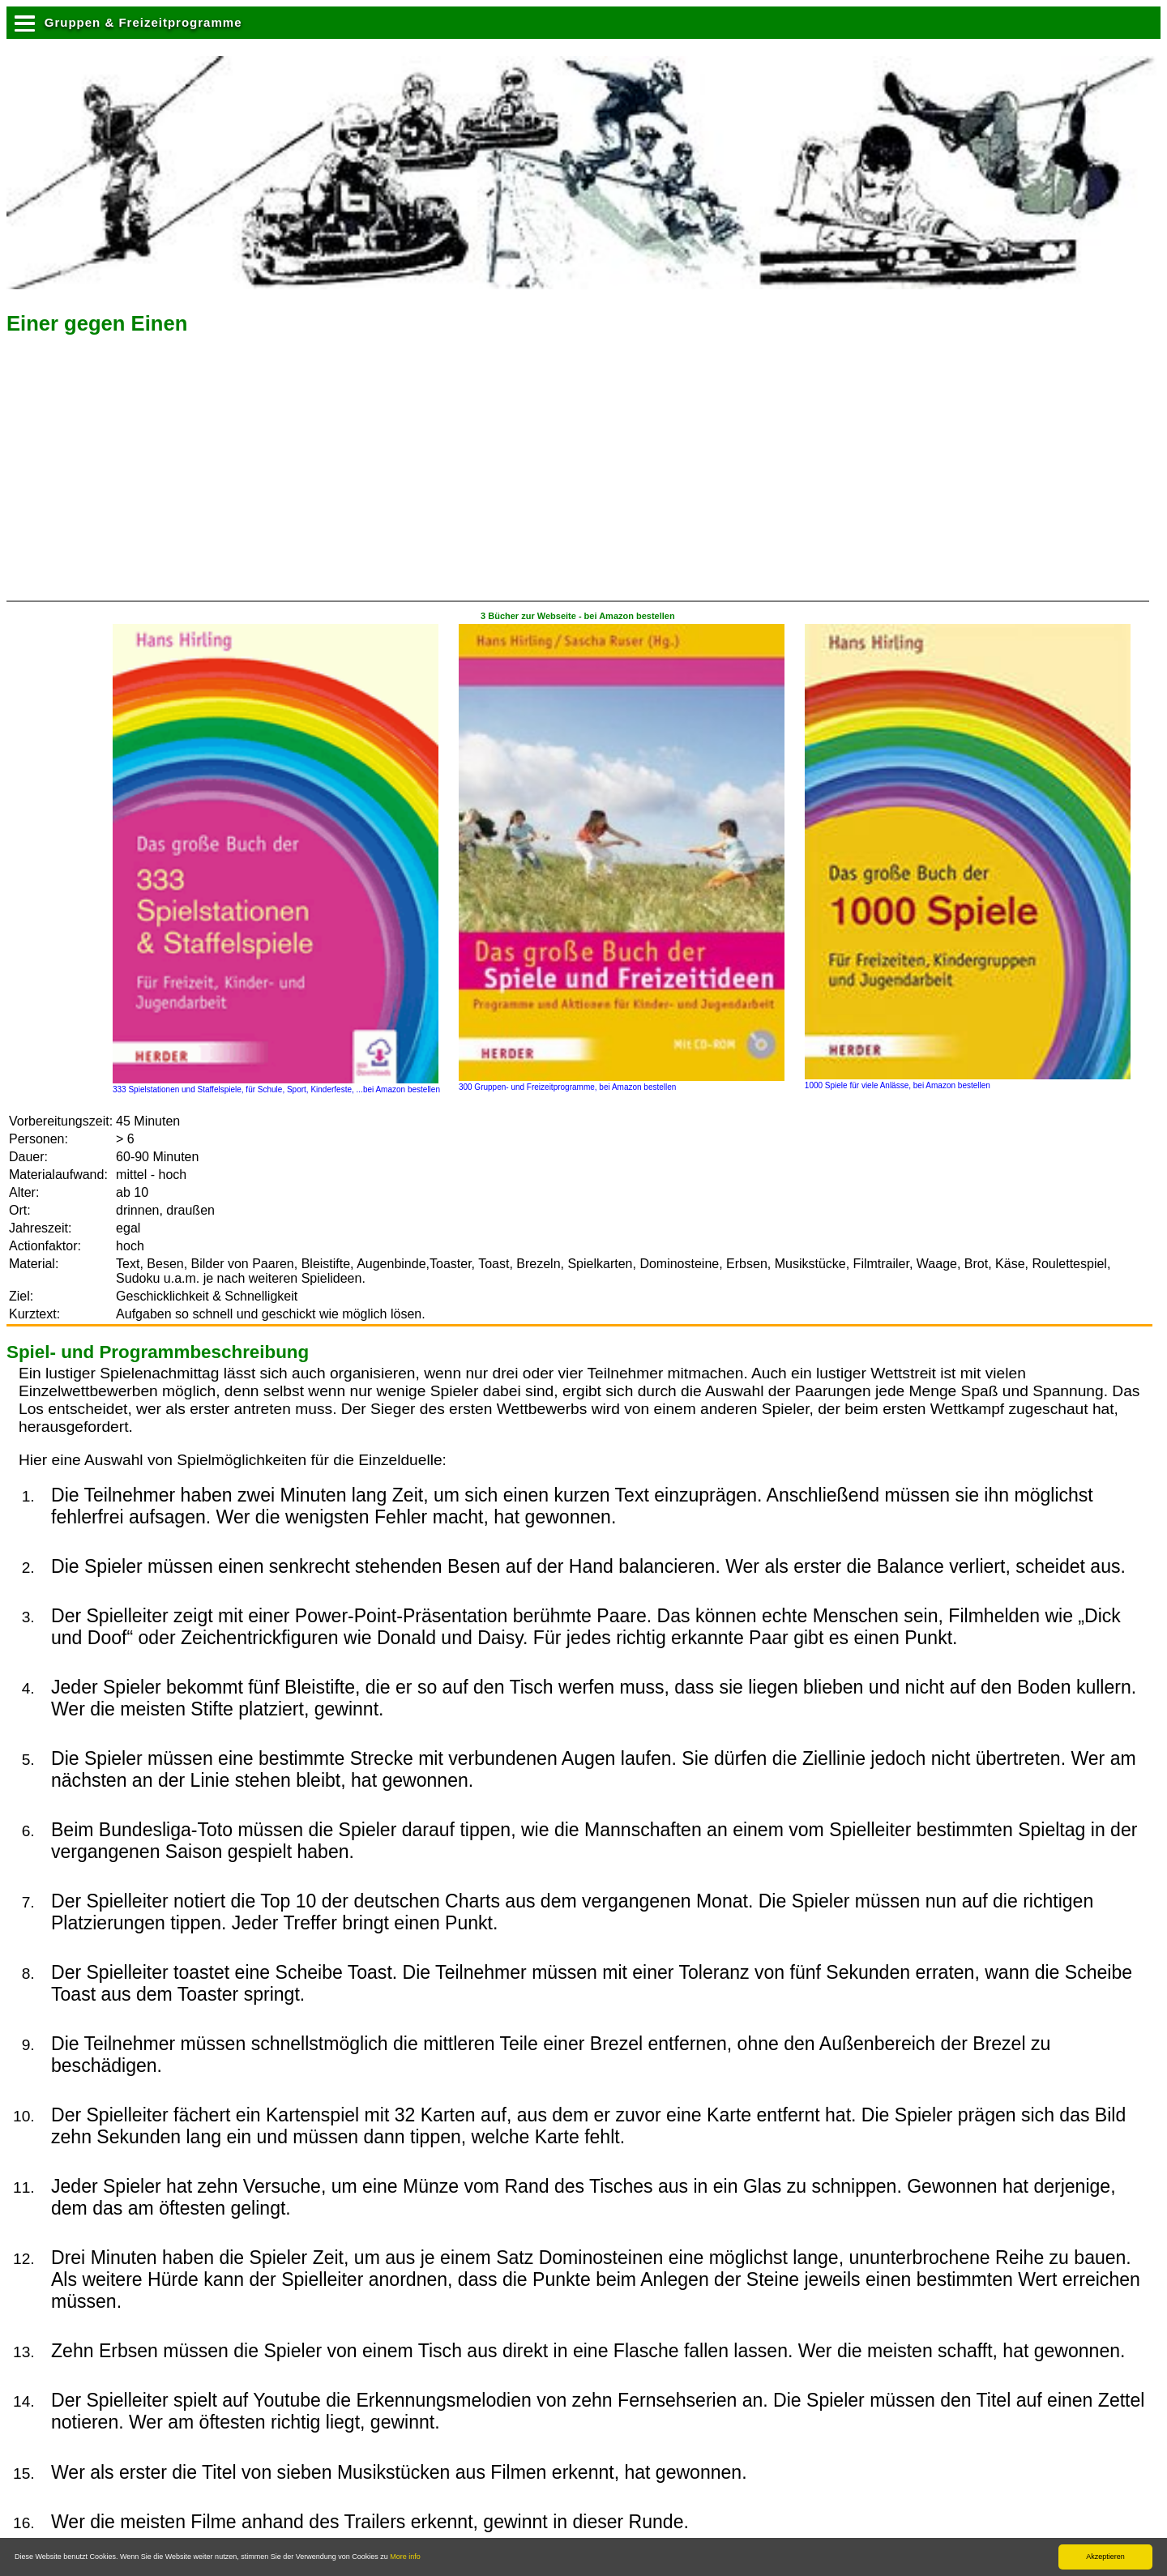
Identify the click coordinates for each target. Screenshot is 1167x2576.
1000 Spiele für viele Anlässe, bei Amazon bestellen (968, 1081)
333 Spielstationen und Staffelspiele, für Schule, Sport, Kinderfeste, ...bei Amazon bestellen (276, 1085)
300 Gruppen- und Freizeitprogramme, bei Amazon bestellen (621, 1082)
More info (405, 2557)
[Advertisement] (143, 473)
